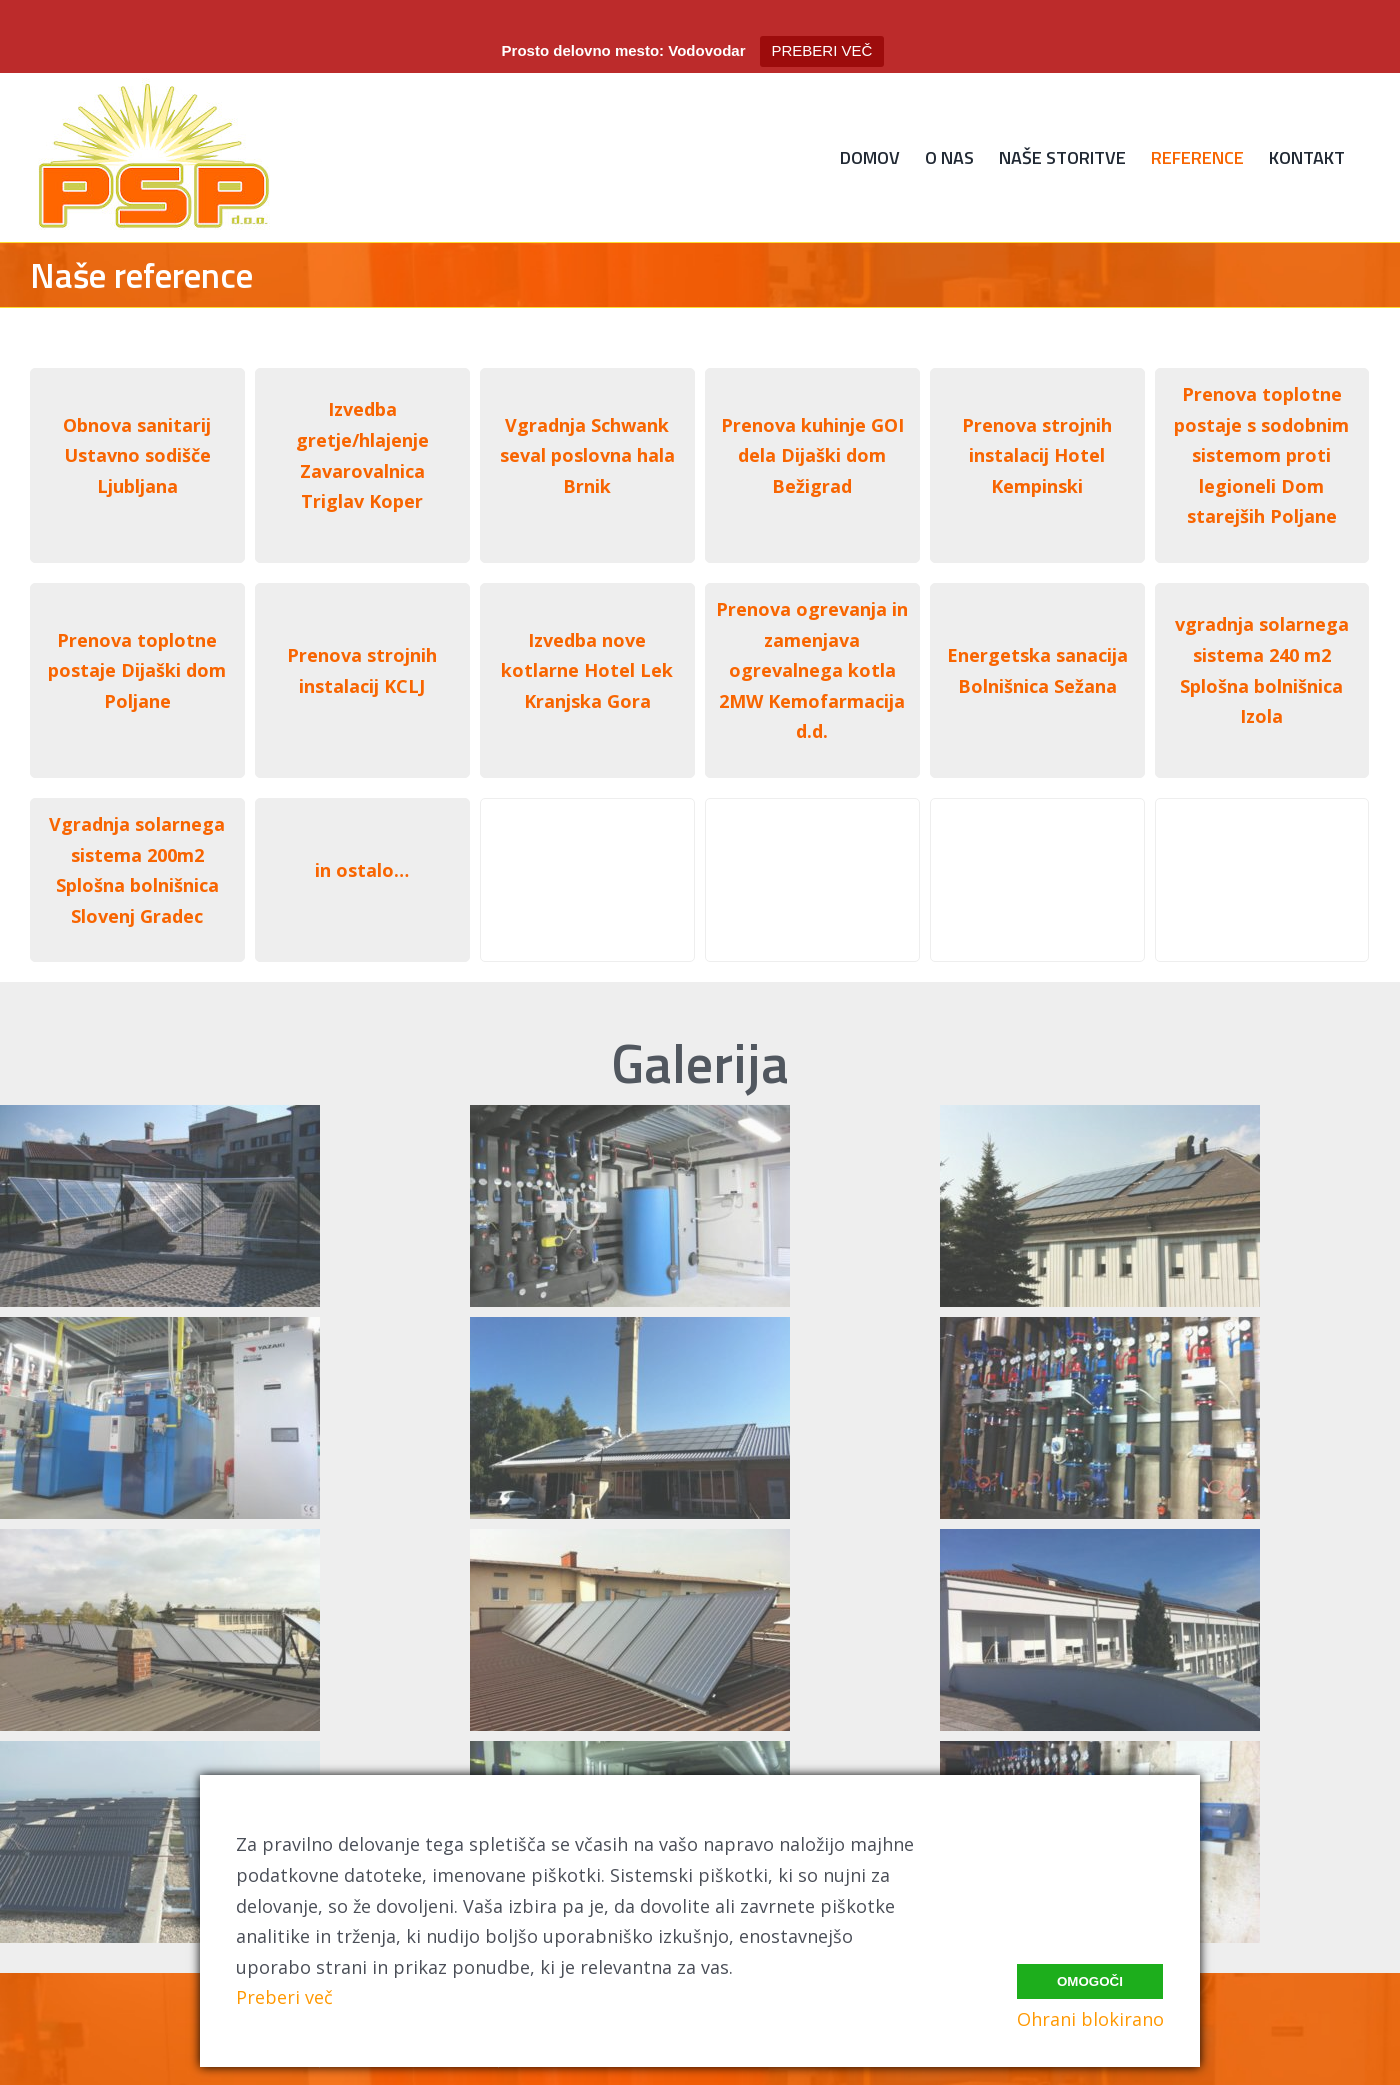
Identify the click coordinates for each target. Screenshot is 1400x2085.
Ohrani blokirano (1090, 2019)
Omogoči (1090, 1976)
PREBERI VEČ (822, 50)
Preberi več (284, 1997)
